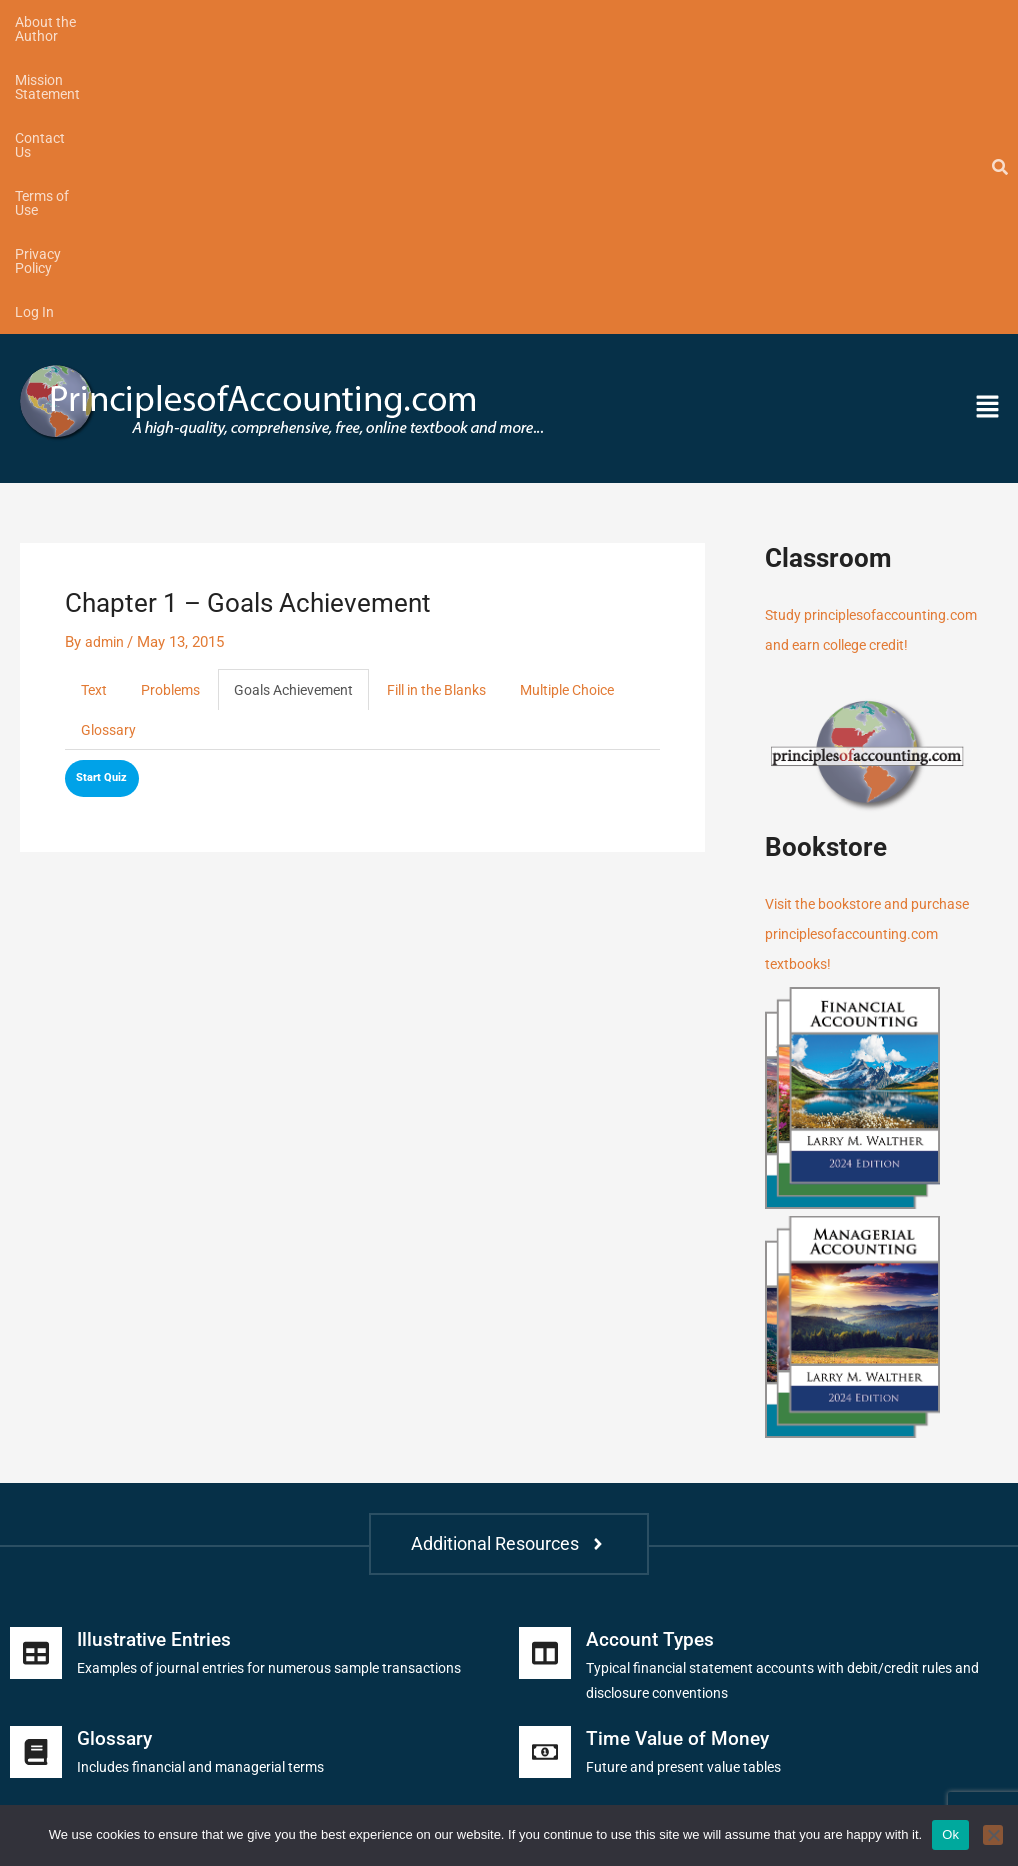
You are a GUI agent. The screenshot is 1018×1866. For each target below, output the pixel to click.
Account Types (651, 1349)
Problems (175, 400)
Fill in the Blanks (460, 400)
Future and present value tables (690, 1477)
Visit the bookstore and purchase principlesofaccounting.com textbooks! (876, 644)
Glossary (249, 441)
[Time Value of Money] (545, 1462)
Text (95, 400)
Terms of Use (437, 22)
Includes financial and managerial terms (209, 1477)
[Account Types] (545, 1363)
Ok (950, 1834)
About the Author (68, 22)
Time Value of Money (680, 1448)
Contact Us (332, 22)
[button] (884, 118)
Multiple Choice (133, 441)
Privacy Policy (550, 22)
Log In (642, 22)
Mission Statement (210, 22)
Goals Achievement (306, 400)
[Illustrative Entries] (36, 1363)
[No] (993, 1835)
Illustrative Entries (158, 1349)
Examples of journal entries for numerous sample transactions (286, 1378)
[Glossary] (36, 1462)
